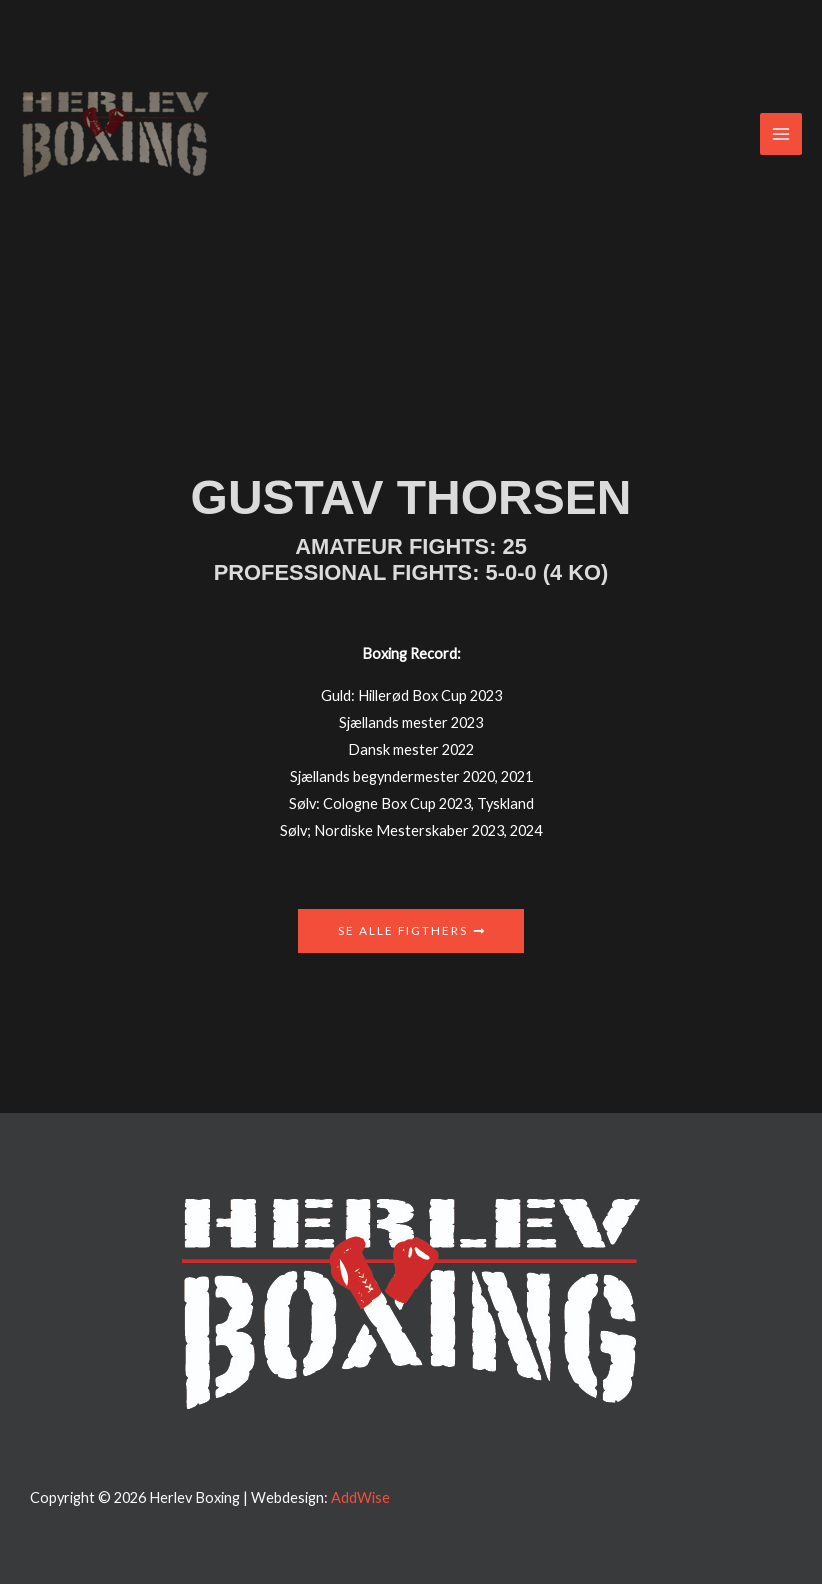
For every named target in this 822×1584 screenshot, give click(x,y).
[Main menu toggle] (781, 134)
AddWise (360, 1497)
